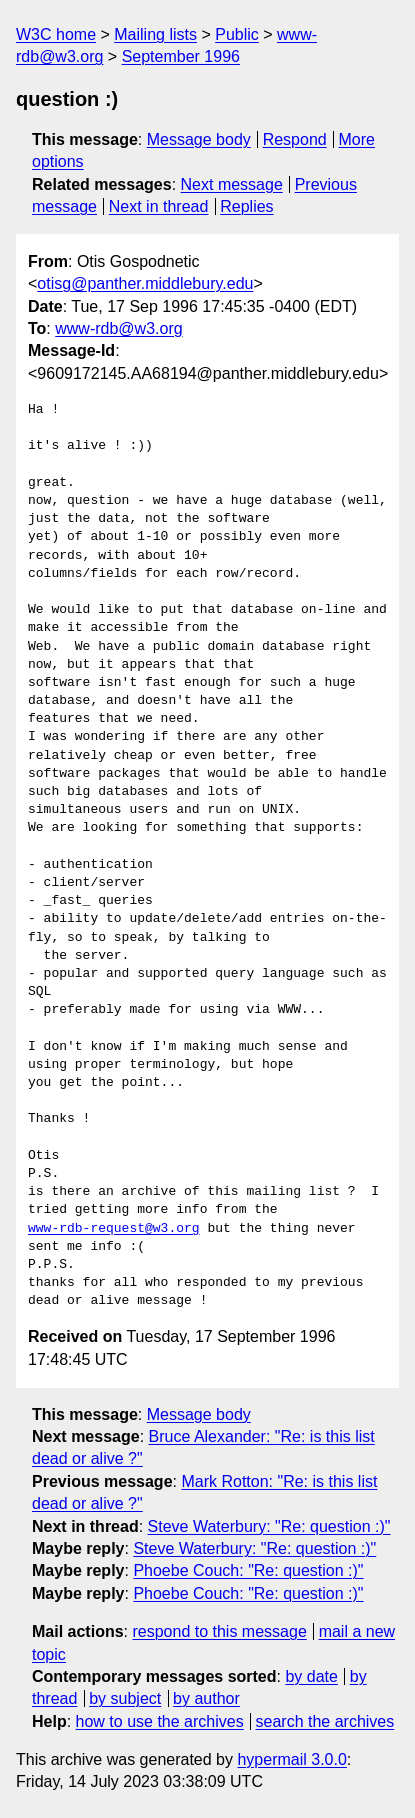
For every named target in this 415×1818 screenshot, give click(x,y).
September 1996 (181, 56)
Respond (295, 139)
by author (206, 1698)
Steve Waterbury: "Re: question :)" (269, 1526)
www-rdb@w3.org (118, 328)
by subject (125, 1698)
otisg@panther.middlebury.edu (145, 283)
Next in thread (159, 206)
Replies (246, 206)
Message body (199, 139)
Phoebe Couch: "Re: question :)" (248, 1570)
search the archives (325, 1721)
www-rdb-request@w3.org (114, 1229)
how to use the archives (160, 1721)
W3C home (56, 34)
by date (311, 1676)
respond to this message (219, 1631)
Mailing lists (155, 34)
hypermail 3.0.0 (291, 1759)
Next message (232, 184)
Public (237, 34)
